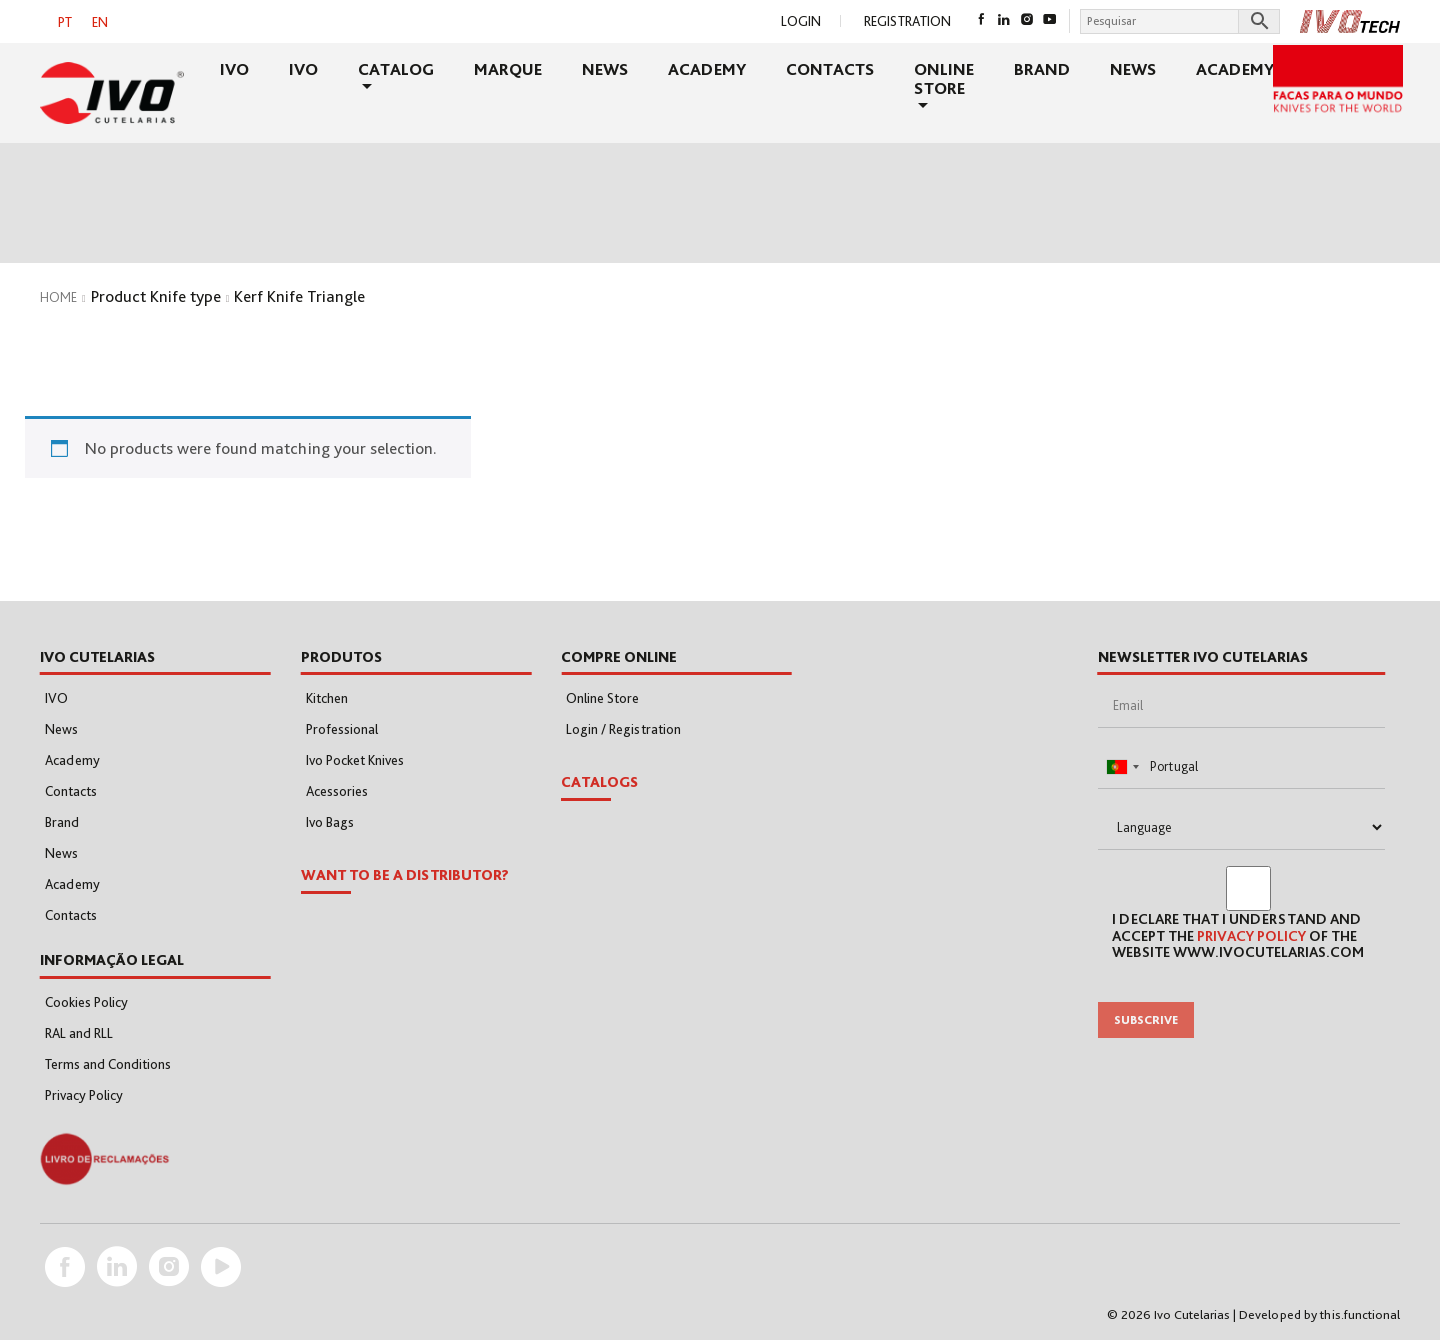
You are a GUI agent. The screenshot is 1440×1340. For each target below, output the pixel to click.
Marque (508, 69)
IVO (234, 69)
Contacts (830, 69)
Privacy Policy (84, 1095)
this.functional (1360, 1314)
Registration (907, 21)
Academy (707, 69)
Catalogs (599, 782)
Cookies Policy (86, 1002)
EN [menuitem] (100, 22)
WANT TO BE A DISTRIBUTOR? (405, 875)
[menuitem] (65, 21)
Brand (1042, 69)
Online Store (944, 78)
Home (58, 297)
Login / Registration (623, 729)
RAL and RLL (79, 1033)
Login (801, 21)
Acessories (337, 791)
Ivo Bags (330, 822)
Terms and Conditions (108, 1064)
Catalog (396, 69)
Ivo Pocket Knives (355, 760)
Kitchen (327, 698)
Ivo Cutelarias (1192, 1314)
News (605, 69)
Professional (342, 729)
